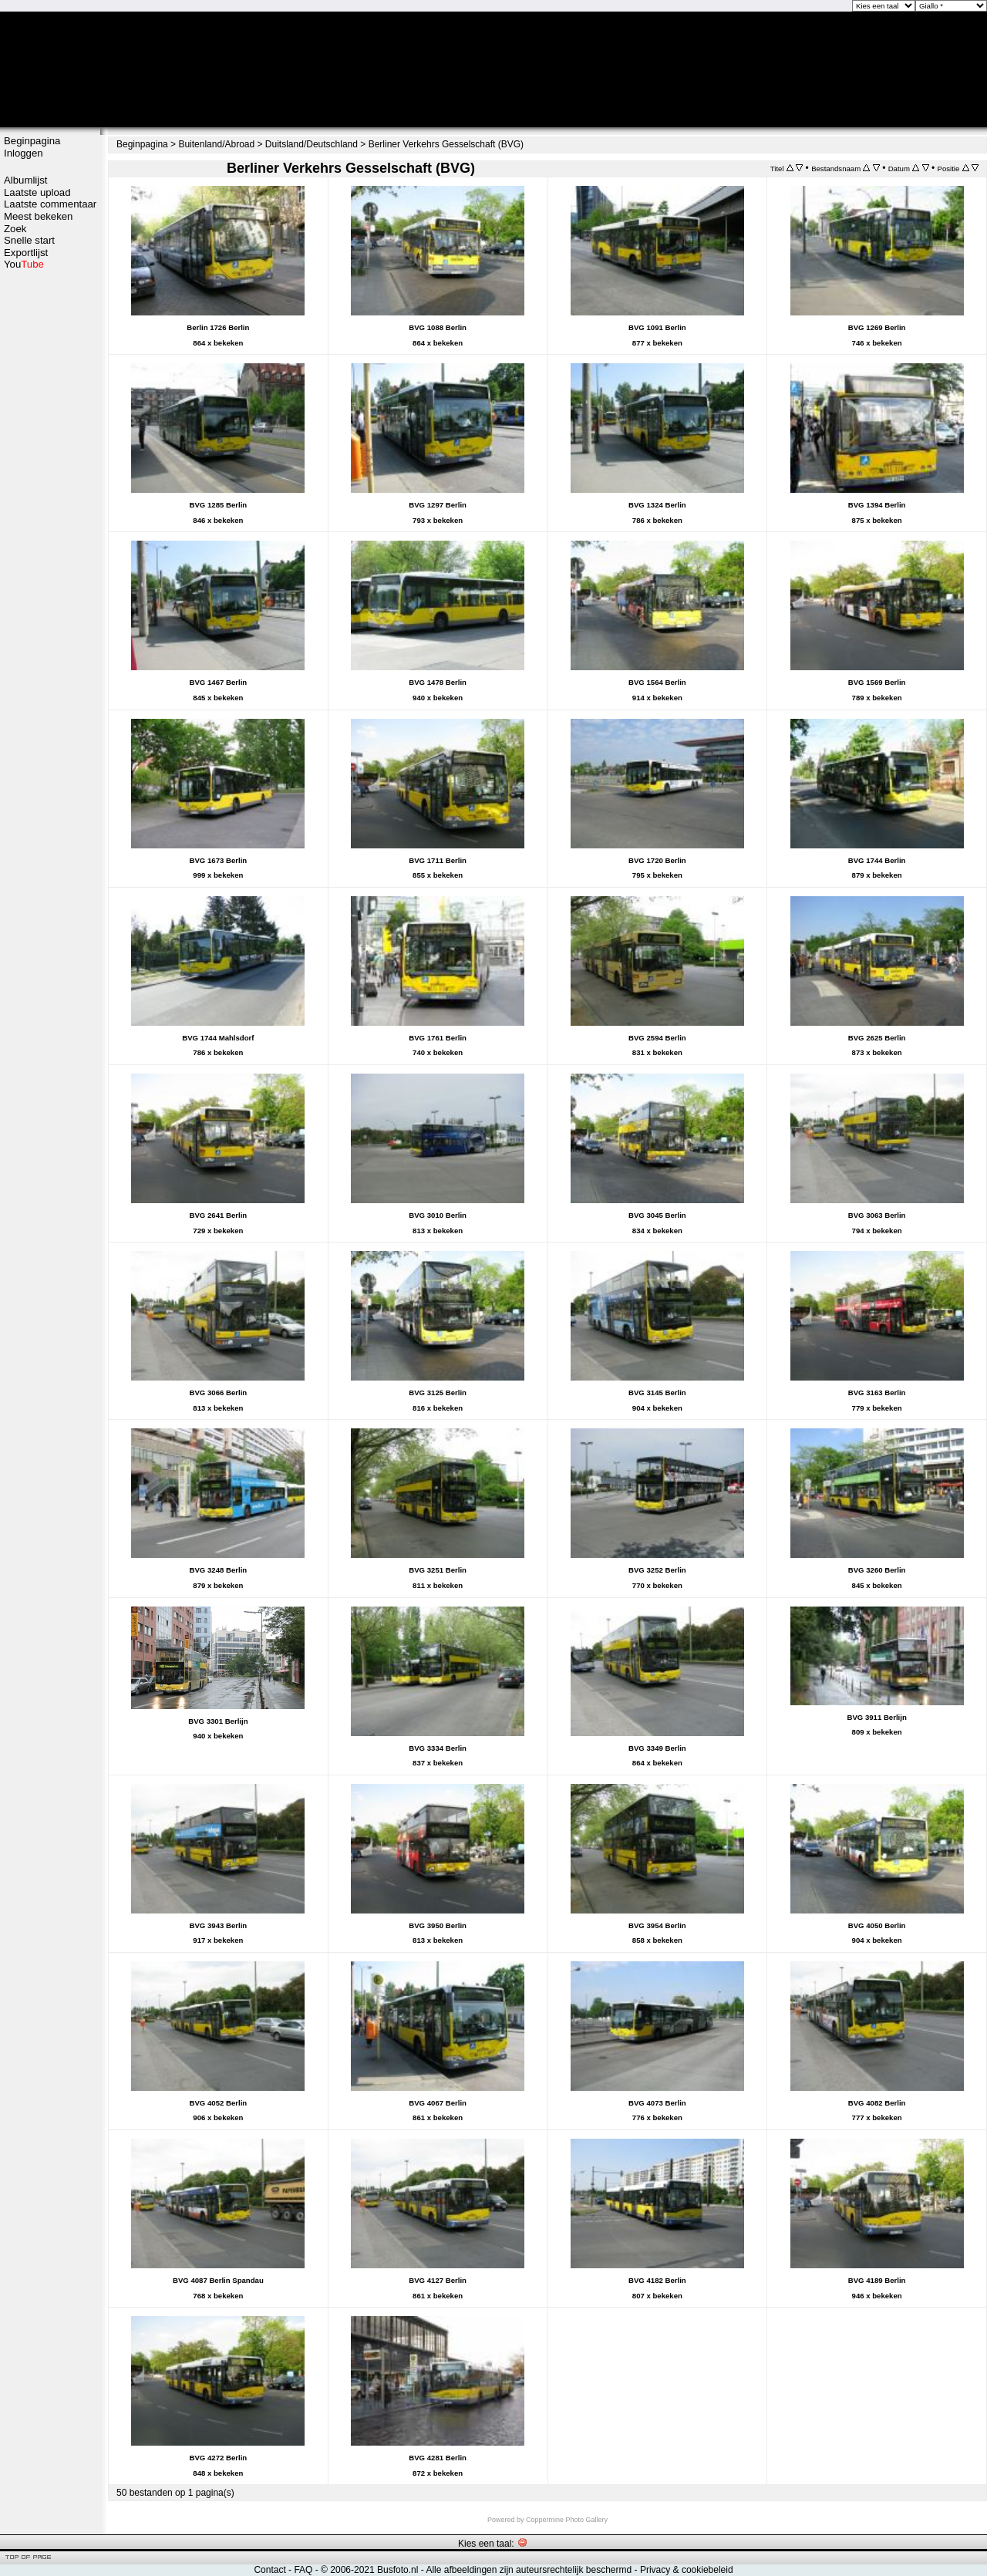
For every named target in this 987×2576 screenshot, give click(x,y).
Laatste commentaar (50, 204)
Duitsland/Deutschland (311, 144)
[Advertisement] (50, 514)
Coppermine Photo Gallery (567, 2520)
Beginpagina (32, 141)
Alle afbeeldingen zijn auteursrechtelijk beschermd (529, 2569)
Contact (269, 2569)
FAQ (303, 2569)
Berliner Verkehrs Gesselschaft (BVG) (446, 144)
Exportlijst (26, 252)
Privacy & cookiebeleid (686, 2569)
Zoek (15, 228)
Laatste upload (37, 192)
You (24, 264)
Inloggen (23, 153)
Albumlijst (25, 180)
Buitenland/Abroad (216, 144)
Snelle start (29, 240)
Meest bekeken (38, 216)
